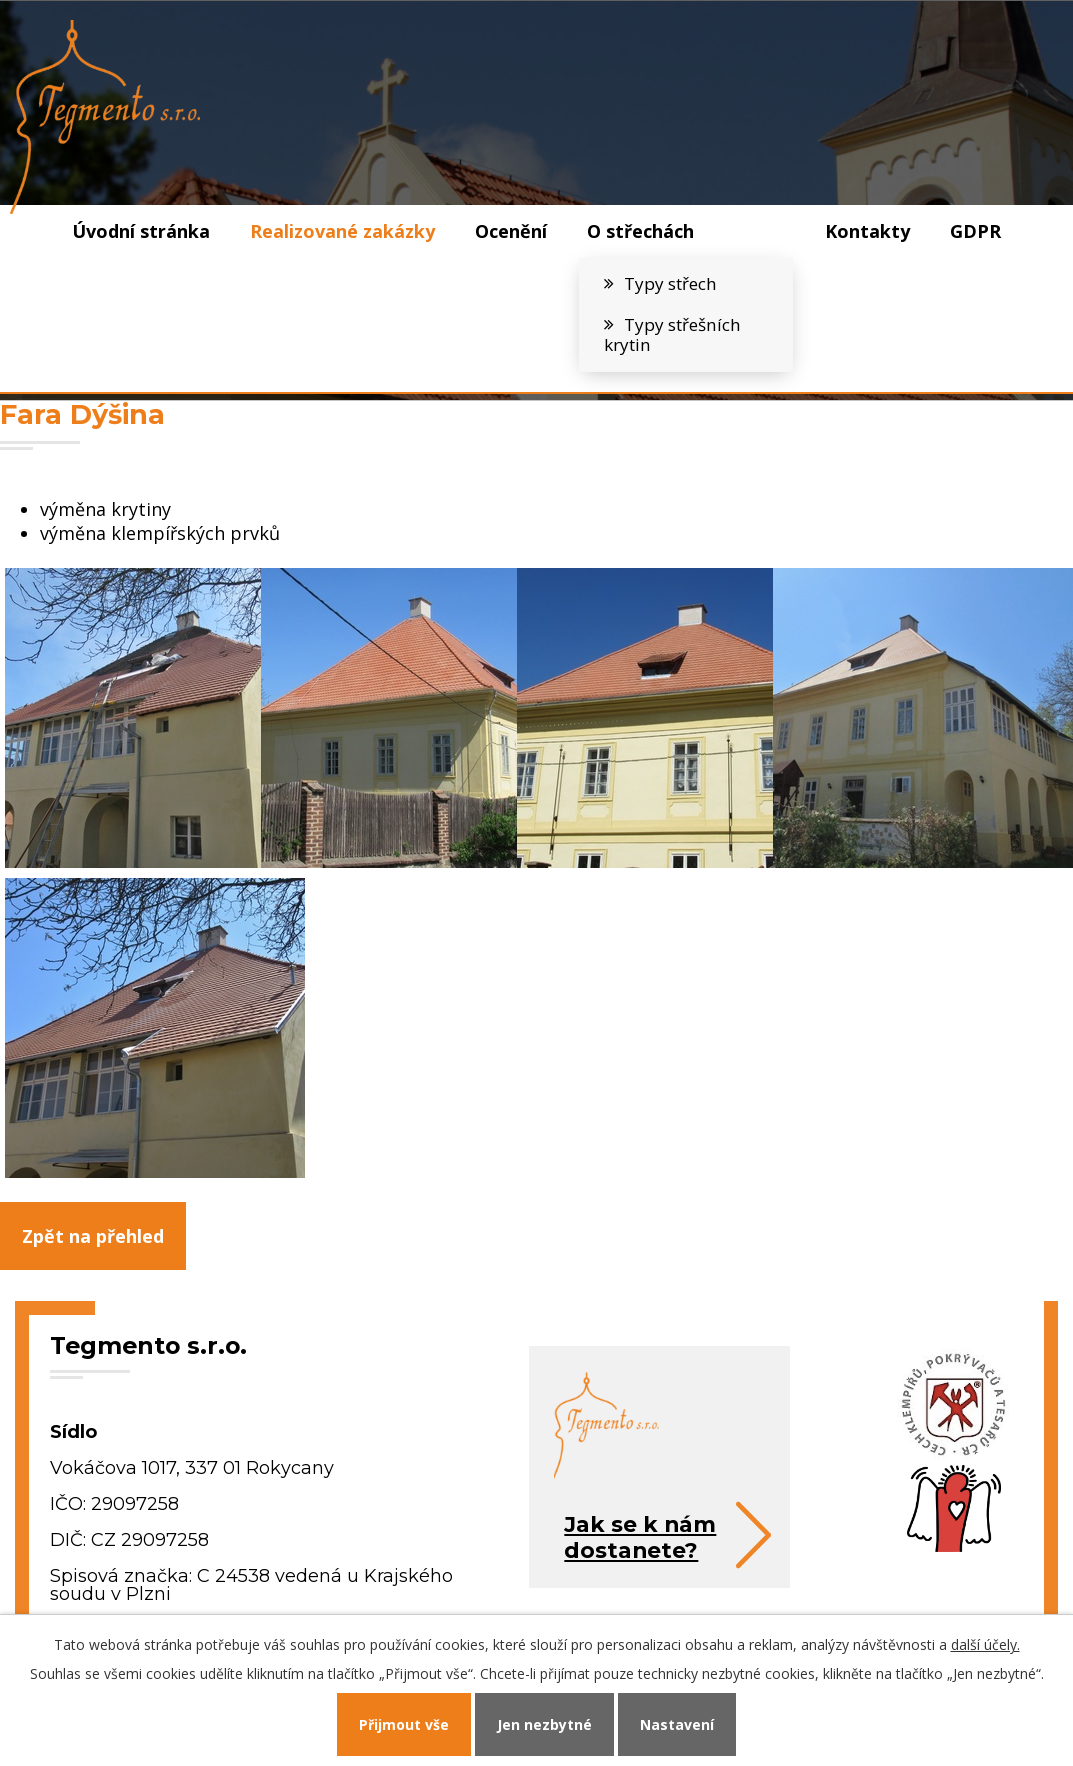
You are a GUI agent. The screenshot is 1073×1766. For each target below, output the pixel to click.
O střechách (640, 231)
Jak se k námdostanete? (640, 1537)
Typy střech (670, 283)
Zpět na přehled (93, 1236)
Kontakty (867, 231)
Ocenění (511, 231)
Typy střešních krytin (672, 335)
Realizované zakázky (342, 231)
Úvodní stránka (141, 231)
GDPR (975, 231)
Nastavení (677, 1724)
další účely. (985, 1644)
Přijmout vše (404, 1724)
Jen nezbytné (544, 1724)
